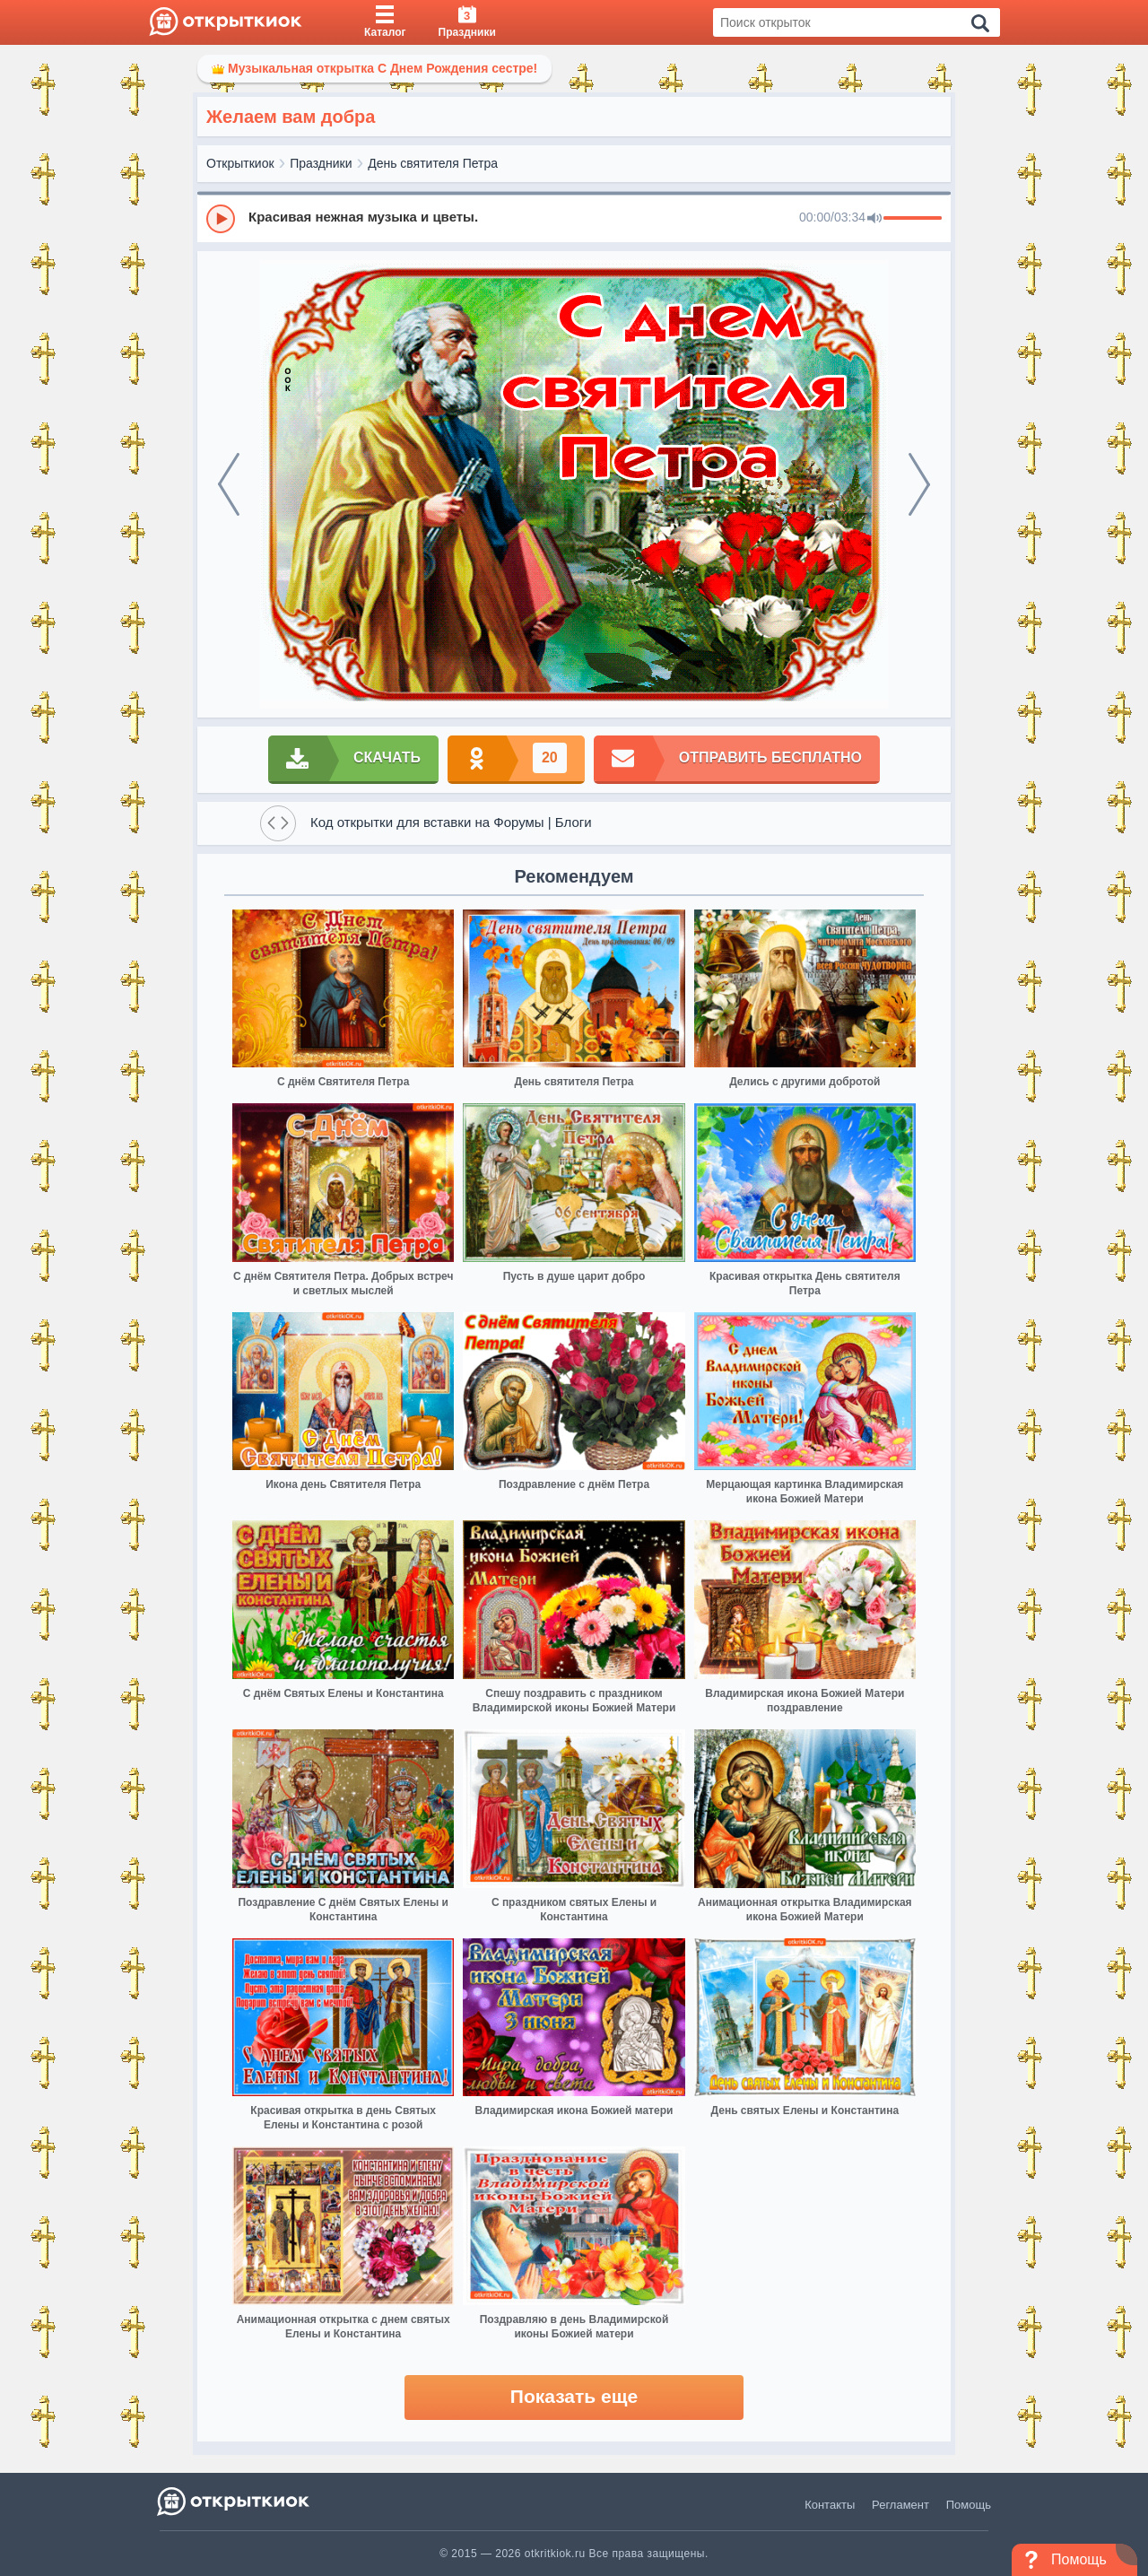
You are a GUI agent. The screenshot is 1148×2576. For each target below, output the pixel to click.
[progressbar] (912, 219)
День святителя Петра (433, 163)
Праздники (321, 163)
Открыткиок (240, 163)
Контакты (829, 2504)
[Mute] (874, 219)
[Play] (220, 219)
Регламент (900, 2504)
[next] (919, 484)
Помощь (968, 2504)
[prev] (229, 484)
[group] (574, 218)
